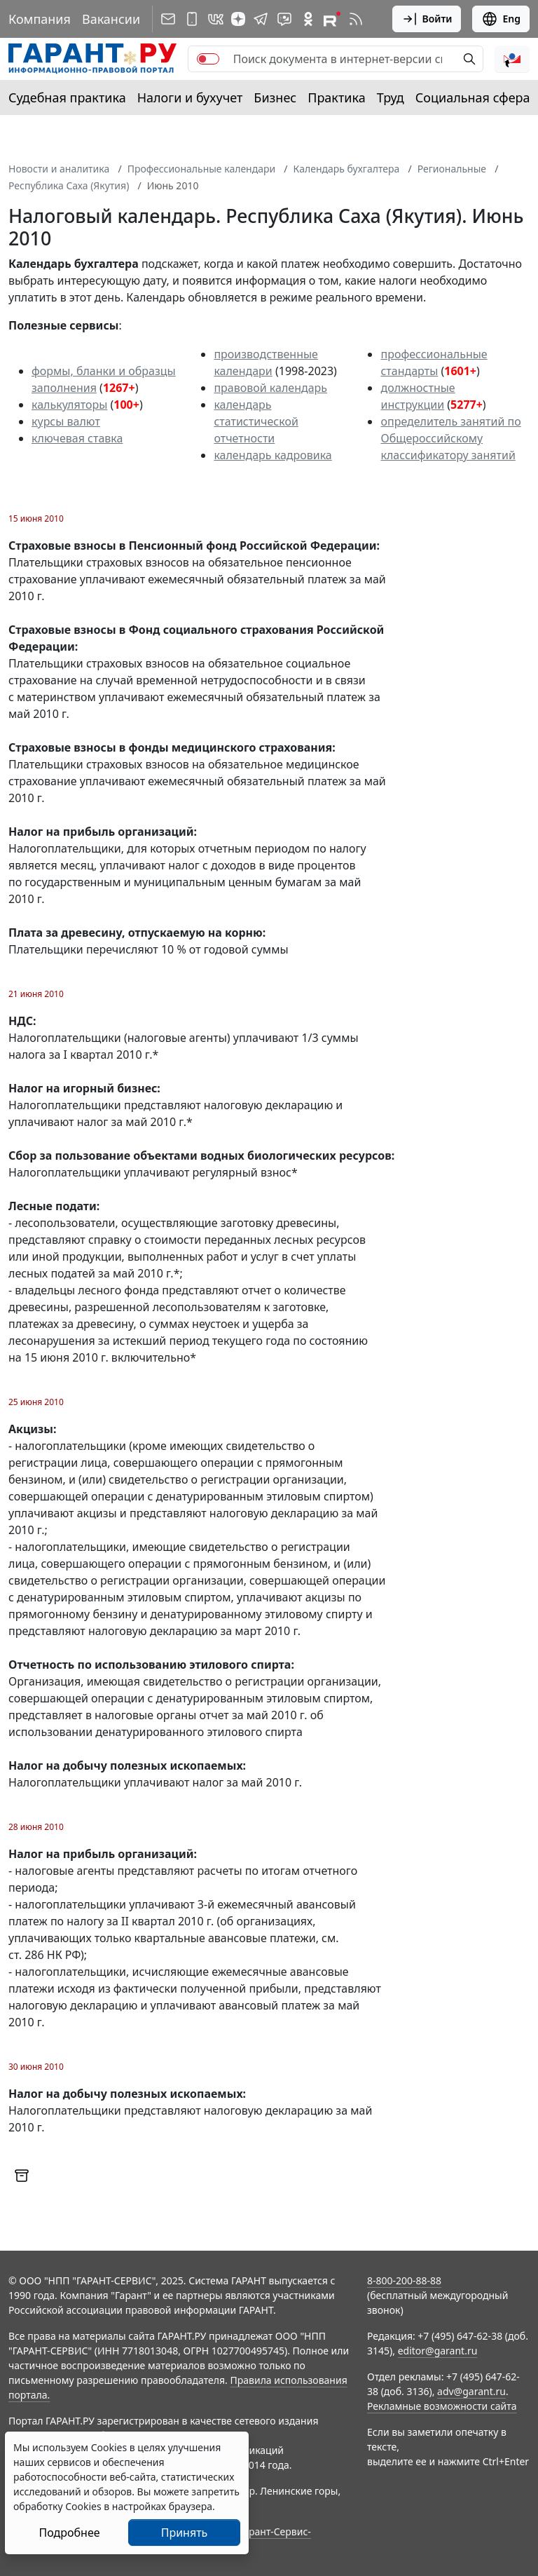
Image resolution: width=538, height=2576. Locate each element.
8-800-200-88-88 (404, 2280)
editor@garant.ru (438, 2350)
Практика (336, 97)
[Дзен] (238, 19)
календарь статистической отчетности (256, 421)
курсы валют (66, 421)
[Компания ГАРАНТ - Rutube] (332, 19)
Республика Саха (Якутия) (68, 185)
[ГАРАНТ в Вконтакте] (215, 19)
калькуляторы (69, 404)
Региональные (452, 168)
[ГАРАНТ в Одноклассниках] (308, 19)
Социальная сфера (472, 97)
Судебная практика (67, 97)
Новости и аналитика (58, 168)
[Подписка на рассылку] (168, 19)
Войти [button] (427, 19)
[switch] (208, 59)
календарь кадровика (272, 455)
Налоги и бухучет (190, 97)
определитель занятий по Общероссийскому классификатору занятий (450, 438)
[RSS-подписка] (355, 19)
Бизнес (275, 97)
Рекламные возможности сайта (442, 2406)
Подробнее (69, 2532)
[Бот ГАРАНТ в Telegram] (284, 19)
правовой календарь (270, 387)
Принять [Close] (184, 2532)
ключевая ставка (77, 438)
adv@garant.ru (471, 2391)
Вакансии (111, 19)
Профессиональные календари (201, 168)
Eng (500, 19)
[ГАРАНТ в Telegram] (260, 19)
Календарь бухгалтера (347, 168)
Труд (390, 97)
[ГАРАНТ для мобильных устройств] (192, 19)
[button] (512, 59)
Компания (39, 19)
